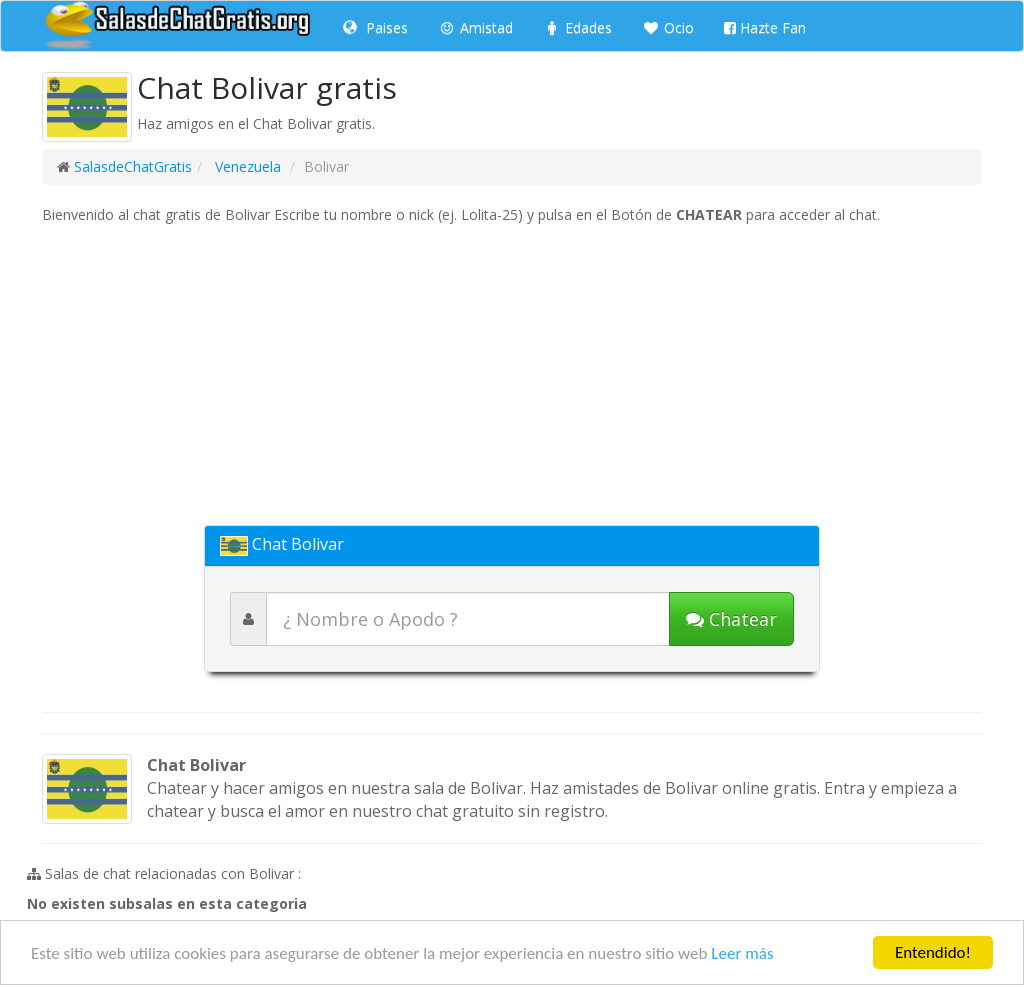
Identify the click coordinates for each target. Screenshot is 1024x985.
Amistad (475, 27)
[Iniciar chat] (731, 619)
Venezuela (246, 166)
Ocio (668, 27)
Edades (577, 27)
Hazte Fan (765, 27)
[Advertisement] (512, 375)
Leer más (742, 953)
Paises (375, 27)
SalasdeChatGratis (133, 166)
